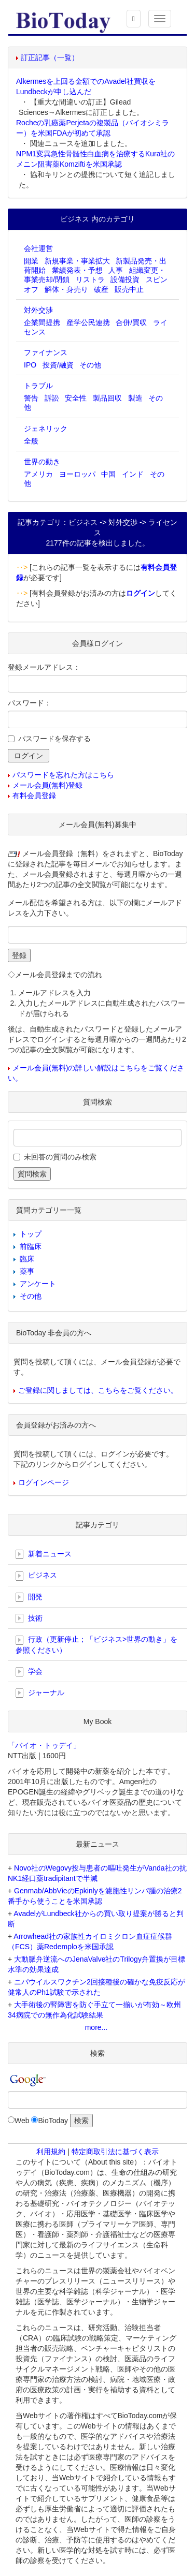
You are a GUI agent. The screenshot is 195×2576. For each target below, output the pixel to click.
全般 (31, 441)
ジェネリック (45, 428)
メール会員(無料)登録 (47, 785)
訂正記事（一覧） (50, 57)
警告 (31, 398)
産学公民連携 (88, 322)
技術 (29, 1618)
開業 (31, 261)
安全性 (76, 398)
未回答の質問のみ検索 (60, 1157)
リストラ (90, 279)
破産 (101, 289)
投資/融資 (58, 365)
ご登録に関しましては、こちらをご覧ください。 (98, 1390)
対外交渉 (38, 310)
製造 (135, 398)
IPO (30, 365)
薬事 (27, 1271)
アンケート (38, 1283)
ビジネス (36, 1575)
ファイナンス (45, 352)
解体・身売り (66, 289)
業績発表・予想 (77, 270)
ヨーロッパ (77, 474)
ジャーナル (40, 1693)
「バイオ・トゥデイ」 (44, 1745)
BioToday (53, 2120)
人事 (115, 270)
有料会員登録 (34, 795)
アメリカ (38, 474)
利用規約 (50, 2151)
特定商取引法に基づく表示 (115, 2151)
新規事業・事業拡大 (77, 261)
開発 (29, 1597)
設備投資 (125, 279)
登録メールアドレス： (44, 667)
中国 (108, 474)
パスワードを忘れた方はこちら (63, 775)
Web (22, 2120)
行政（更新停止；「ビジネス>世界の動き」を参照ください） (96, 1644)
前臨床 (30, 1246)
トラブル (38, 385)
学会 (29, 1671)
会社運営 (38, 248)
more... (96, 2027)
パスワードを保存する (54, 738)
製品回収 (107, 398)
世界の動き (42, 462)
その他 (90, 365)
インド (133, 474)
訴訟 (52, 398)
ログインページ (43, 1482)
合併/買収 (131, 322)
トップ (30, 1234)
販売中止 (129, 289)
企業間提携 (42, 322)
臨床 (27, 1259)
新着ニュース (44, 1554)
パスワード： (29, 703)
